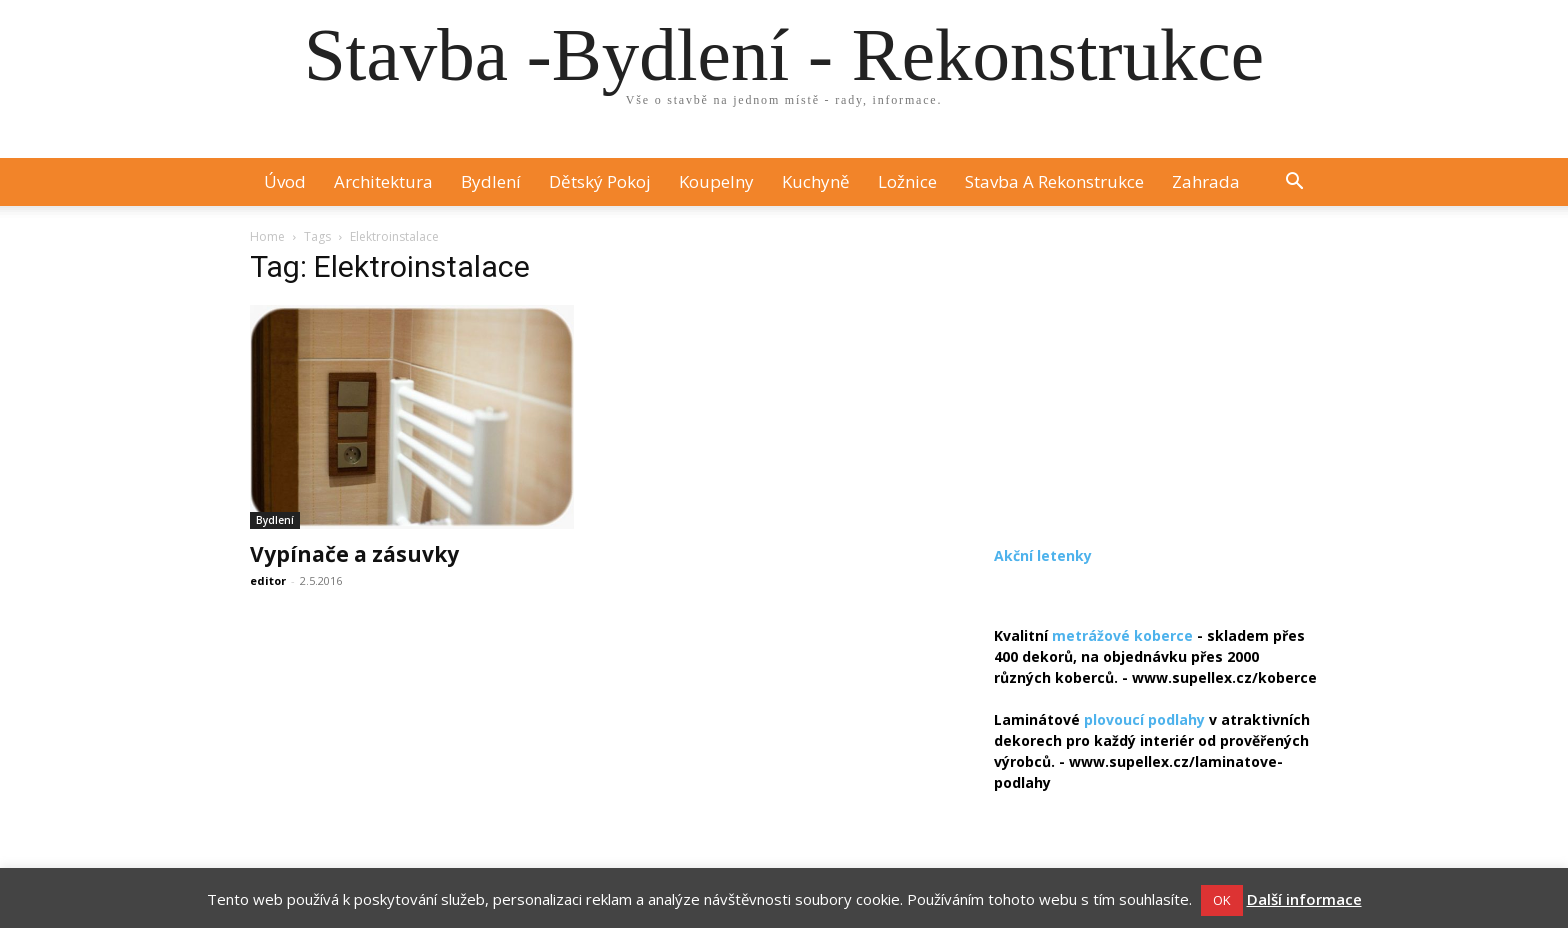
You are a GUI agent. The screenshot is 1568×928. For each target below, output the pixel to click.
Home (267, 236)
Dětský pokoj (600, 181)
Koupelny (716, 181)
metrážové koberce (1122, 635)
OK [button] (1222, 900)
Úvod (285, 181)
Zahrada (1206, 181)
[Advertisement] (1156, 382)
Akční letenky (1043, 555)
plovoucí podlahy (1144, 719)
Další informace (1304, 899)
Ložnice (907, 181)
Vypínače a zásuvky (354, 554)
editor (268, 580)
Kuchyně (816, 181)
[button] (1294, 183)
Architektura (383, 181)
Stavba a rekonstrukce (1054, 181)
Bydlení (491, 181)
